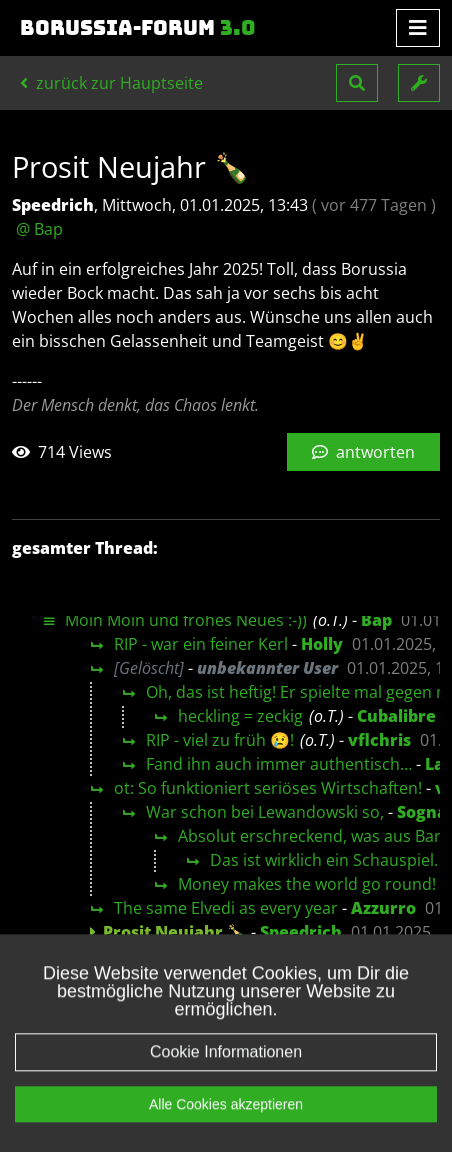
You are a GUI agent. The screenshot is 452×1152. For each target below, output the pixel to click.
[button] (357, 83)
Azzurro (383, 908)
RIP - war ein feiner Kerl (201, 644)
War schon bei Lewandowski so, (265, 812)
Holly (322, 644)
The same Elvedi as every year (226, 908)
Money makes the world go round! (307, 884)
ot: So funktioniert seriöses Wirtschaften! (268, 788)
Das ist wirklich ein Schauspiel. (324, 860)
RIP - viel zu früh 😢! (220, 740)
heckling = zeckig (240, 716)
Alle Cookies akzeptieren (226, 1132)
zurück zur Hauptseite (111, 83)
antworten (363, 452)
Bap (376, 620)
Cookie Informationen (226, 1079)
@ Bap (39, 229)
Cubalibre (396, 716)
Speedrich (301, 932)
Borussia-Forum (138, 28)
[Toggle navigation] (418, 28)
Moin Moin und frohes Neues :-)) (186, 620)
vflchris (379, 740)
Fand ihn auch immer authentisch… (279, 764)
